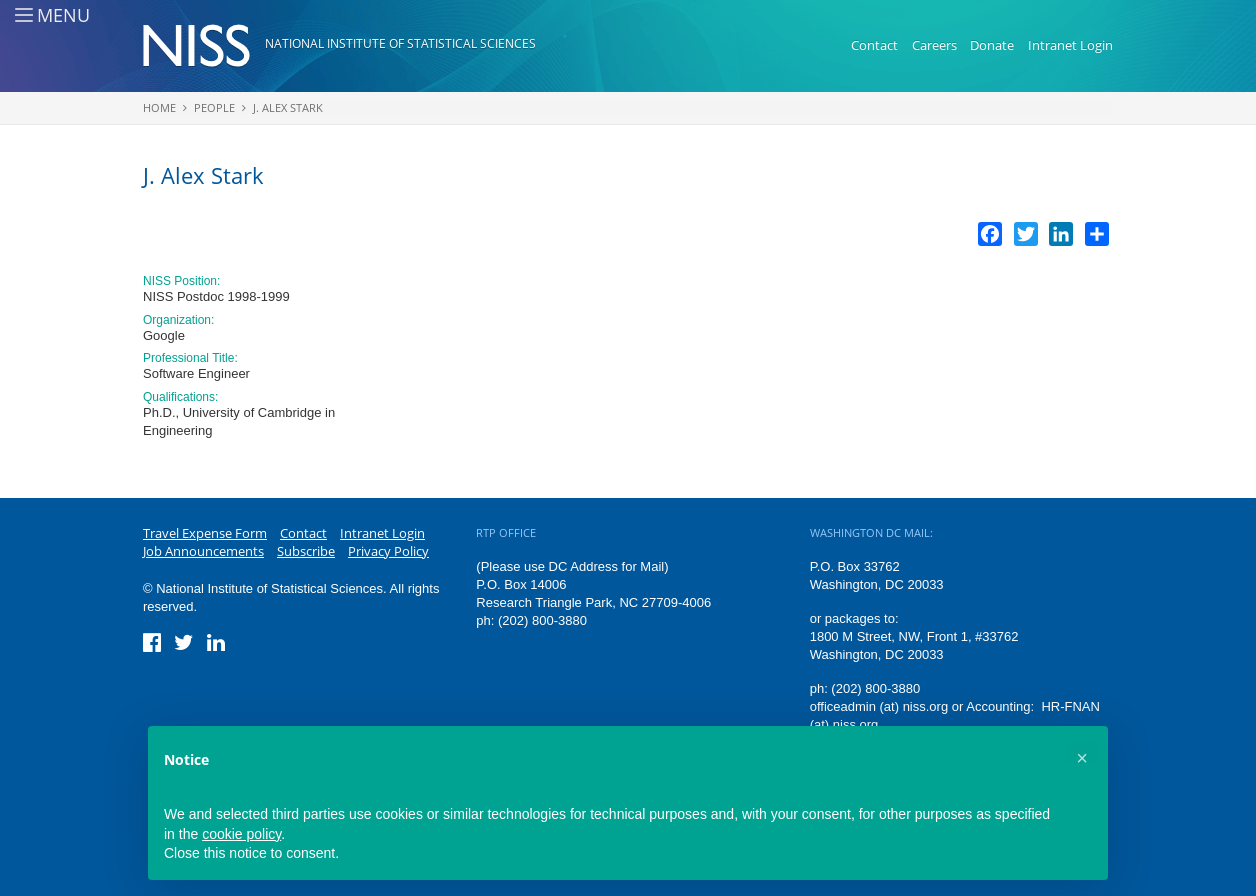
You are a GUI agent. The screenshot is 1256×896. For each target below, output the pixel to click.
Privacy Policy (388, 551)
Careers (934, 45)
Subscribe (306, 551)
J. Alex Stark (288, 107)
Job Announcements (203, 551)
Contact (874, 45)
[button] (1082, 758)
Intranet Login (1070, 45)
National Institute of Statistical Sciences (400, 43)
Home (159, 107)
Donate (992, 45)
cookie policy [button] (241, 834)
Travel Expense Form (205, 533)
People (214, 107)
